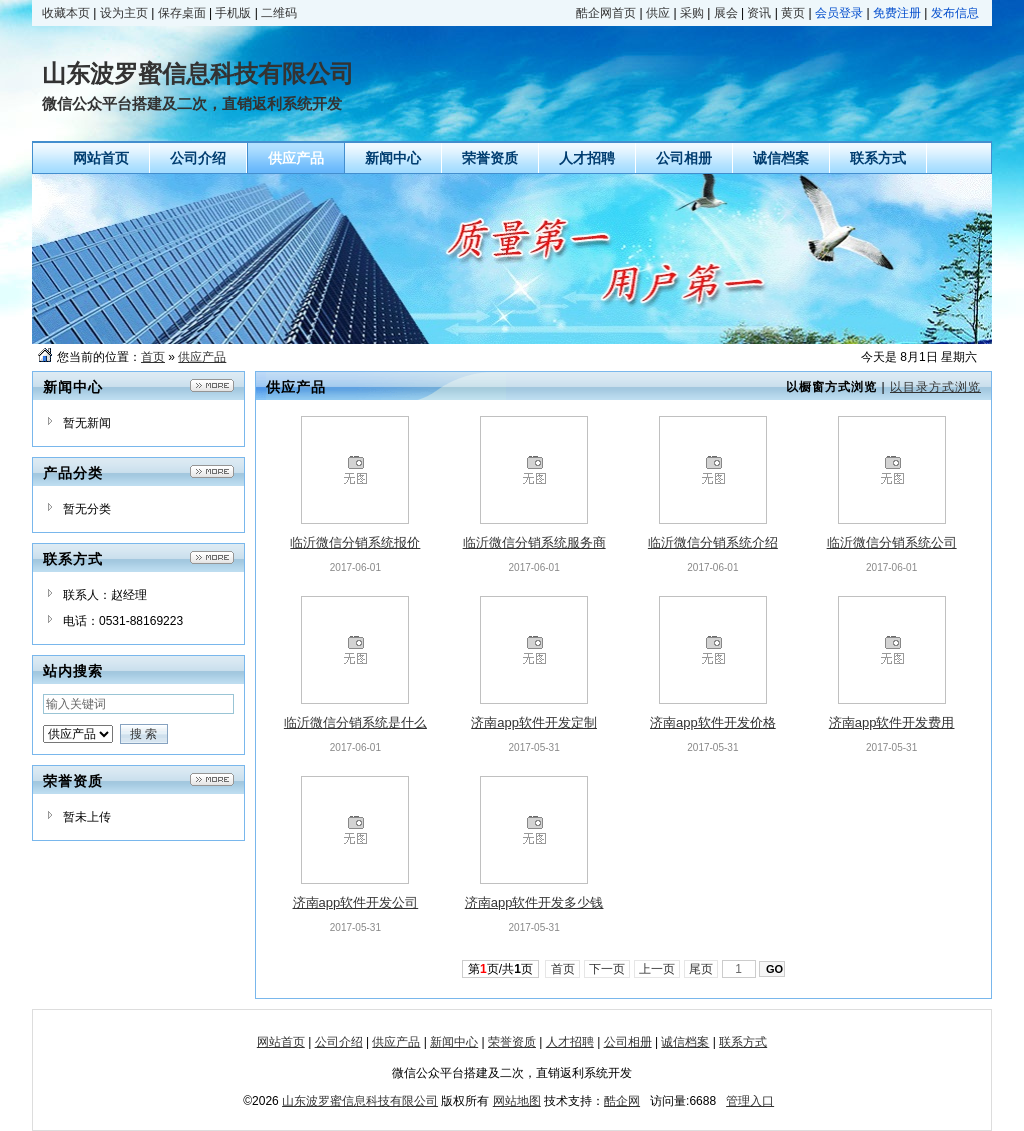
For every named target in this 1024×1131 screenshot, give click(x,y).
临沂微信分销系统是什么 (355, 722)
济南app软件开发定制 (534, 722)
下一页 (607, 969)
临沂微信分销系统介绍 (713, 542)
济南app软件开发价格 (713, 722)
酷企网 (622, 1101)
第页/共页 (500, 969)
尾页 (701, 969)
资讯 (759, 13)
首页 (153, 357)
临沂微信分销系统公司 (892, 542)
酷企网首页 (606, 13)
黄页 (793, 13)
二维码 (279, 13)
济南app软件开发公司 (356, 902)
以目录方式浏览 (935, 387)
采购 (692, 13)
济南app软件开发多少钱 (534, 902)
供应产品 (202, 357)
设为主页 (124, 13)
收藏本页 (66, 13)
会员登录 (839, 13)
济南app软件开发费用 (892, 722)
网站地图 (517, 1101)
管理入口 (750, 1101)
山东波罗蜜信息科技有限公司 (360, 1101)
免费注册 (897, 13)
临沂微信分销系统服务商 (534, 542)
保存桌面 (182, 13)
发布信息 (955, 13)
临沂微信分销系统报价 (355, 542)
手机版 (233, 13)
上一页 (657, 969)
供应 (658, 13)
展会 (726, 13)
